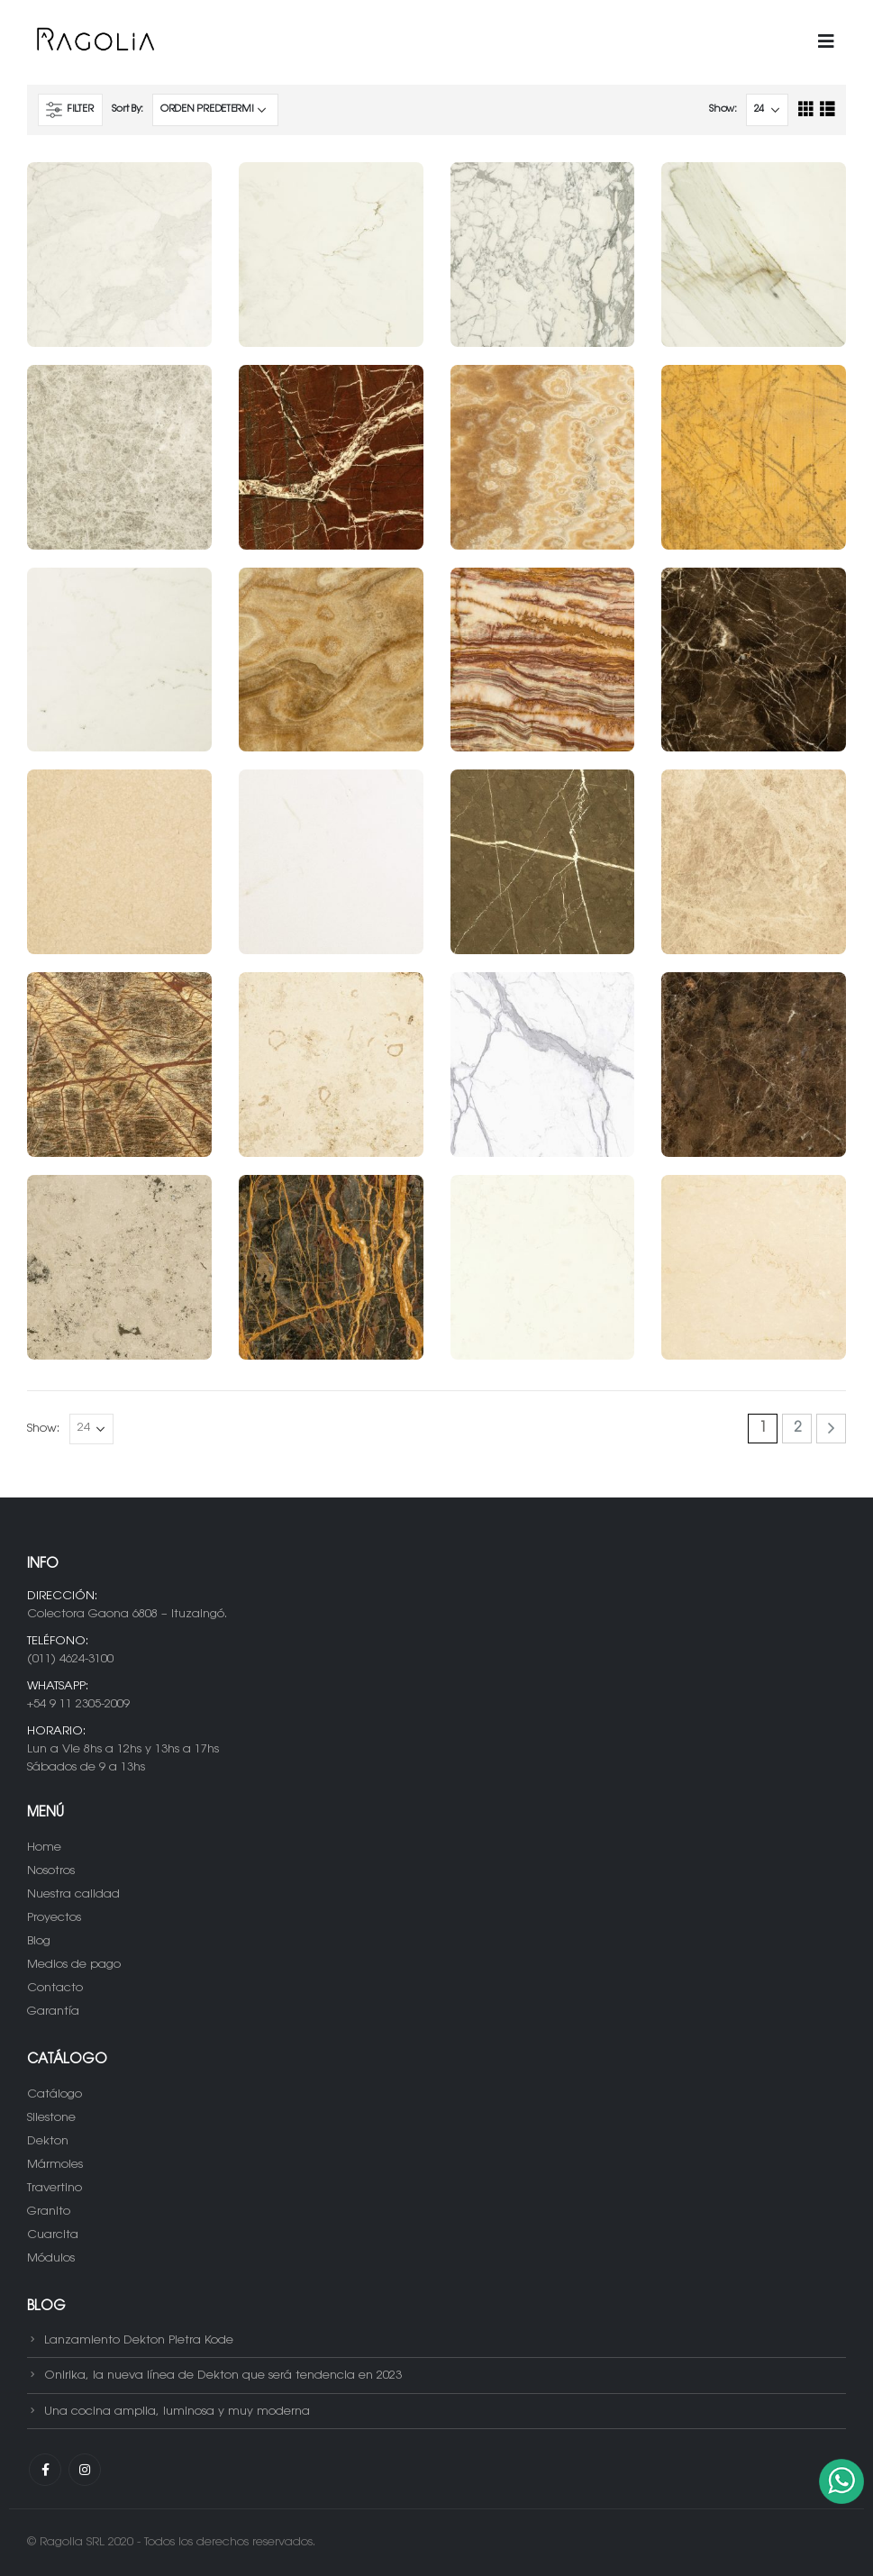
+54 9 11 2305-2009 (78, 1704)
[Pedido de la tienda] (215, 110)
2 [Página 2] (797, 1428)
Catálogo (54, 2094)
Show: (723, 109)
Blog (38, 1941)
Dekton (47, 2141)
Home (44, 1847)
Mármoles (55, 2165)
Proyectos (54, 1918)
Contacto (55, 1988)
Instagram (84, 2469)
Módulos (51, 2258)
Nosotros (51, 1871)
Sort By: (127, 109)
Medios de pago (74, 1965)
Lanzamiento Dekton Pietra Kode (138, 2339)
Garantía (53, 2011)
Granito (48, 2211)
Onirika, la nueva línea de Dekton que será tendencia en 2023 (223, 2375)
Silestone (51, 2118)
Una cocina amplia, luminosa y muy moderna (177, 2411)
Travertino (54, 2188)
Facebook (45, 2469)
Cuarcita (52, 2235)
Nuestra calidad (73, 1894)
